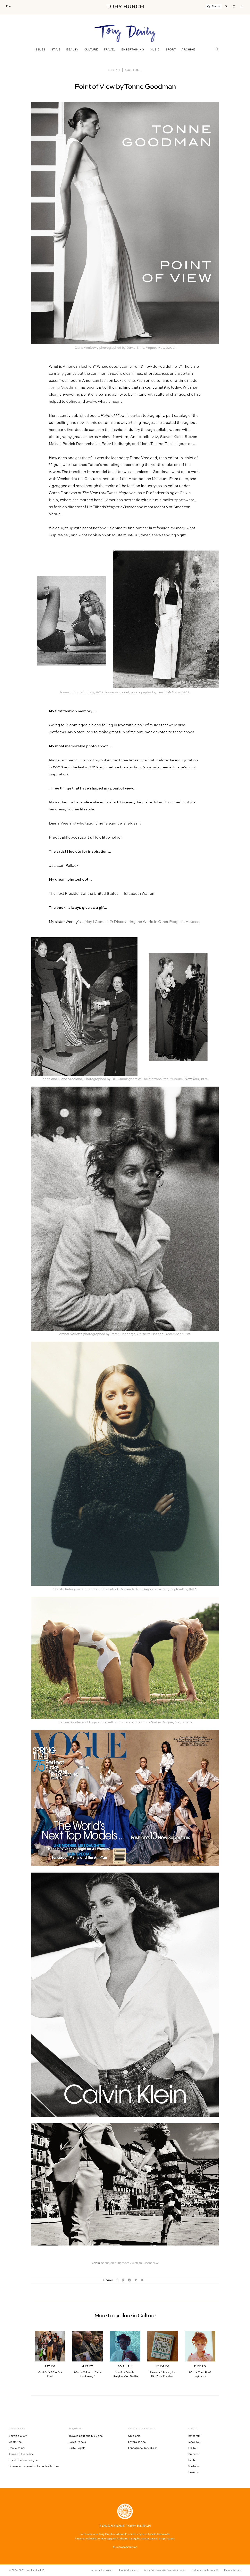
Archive (188, 49)
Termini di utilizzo (128, 2570)
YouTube (193, 2466)
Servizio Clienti (18, 2435)
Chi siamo (134, 2435)
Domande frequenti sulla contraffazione (34, 2466)
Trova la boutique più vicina (86, 2435)
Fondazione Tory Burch (142, 2447)
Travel (109, 49)
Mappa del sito (232, 2570)
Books (105, 2263)
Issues (39, 49)
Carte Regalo (77, 2447)
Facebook (194, 2441)
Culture (91, 49)
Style (55, 49)
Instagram (194, 2435)
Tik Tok (192, 2447)
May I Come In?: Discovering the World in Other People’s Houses (142, 922)
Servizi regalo (77, 2441)
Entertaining (132, 49)
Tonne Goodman (64, 387)
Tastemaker (130, 2263)
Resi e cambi (17, 2447)
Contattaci (15, 2441)
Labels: (96, 2263)
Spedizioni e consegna (23, 2460)
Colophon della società (205, 2570)
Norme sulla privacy (102, 2570)
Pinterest (194, 2454)
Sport (170, 49)
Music (155, 49)
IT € (8, 6)
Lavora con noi (137, 2441)
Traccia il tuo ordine (21, 2454)
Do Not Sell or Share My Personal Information (165, 2570)
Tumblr (192, 2460)
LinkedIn (193, 2472)
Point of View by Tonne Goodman (125, 86)
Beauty (72, 49)
